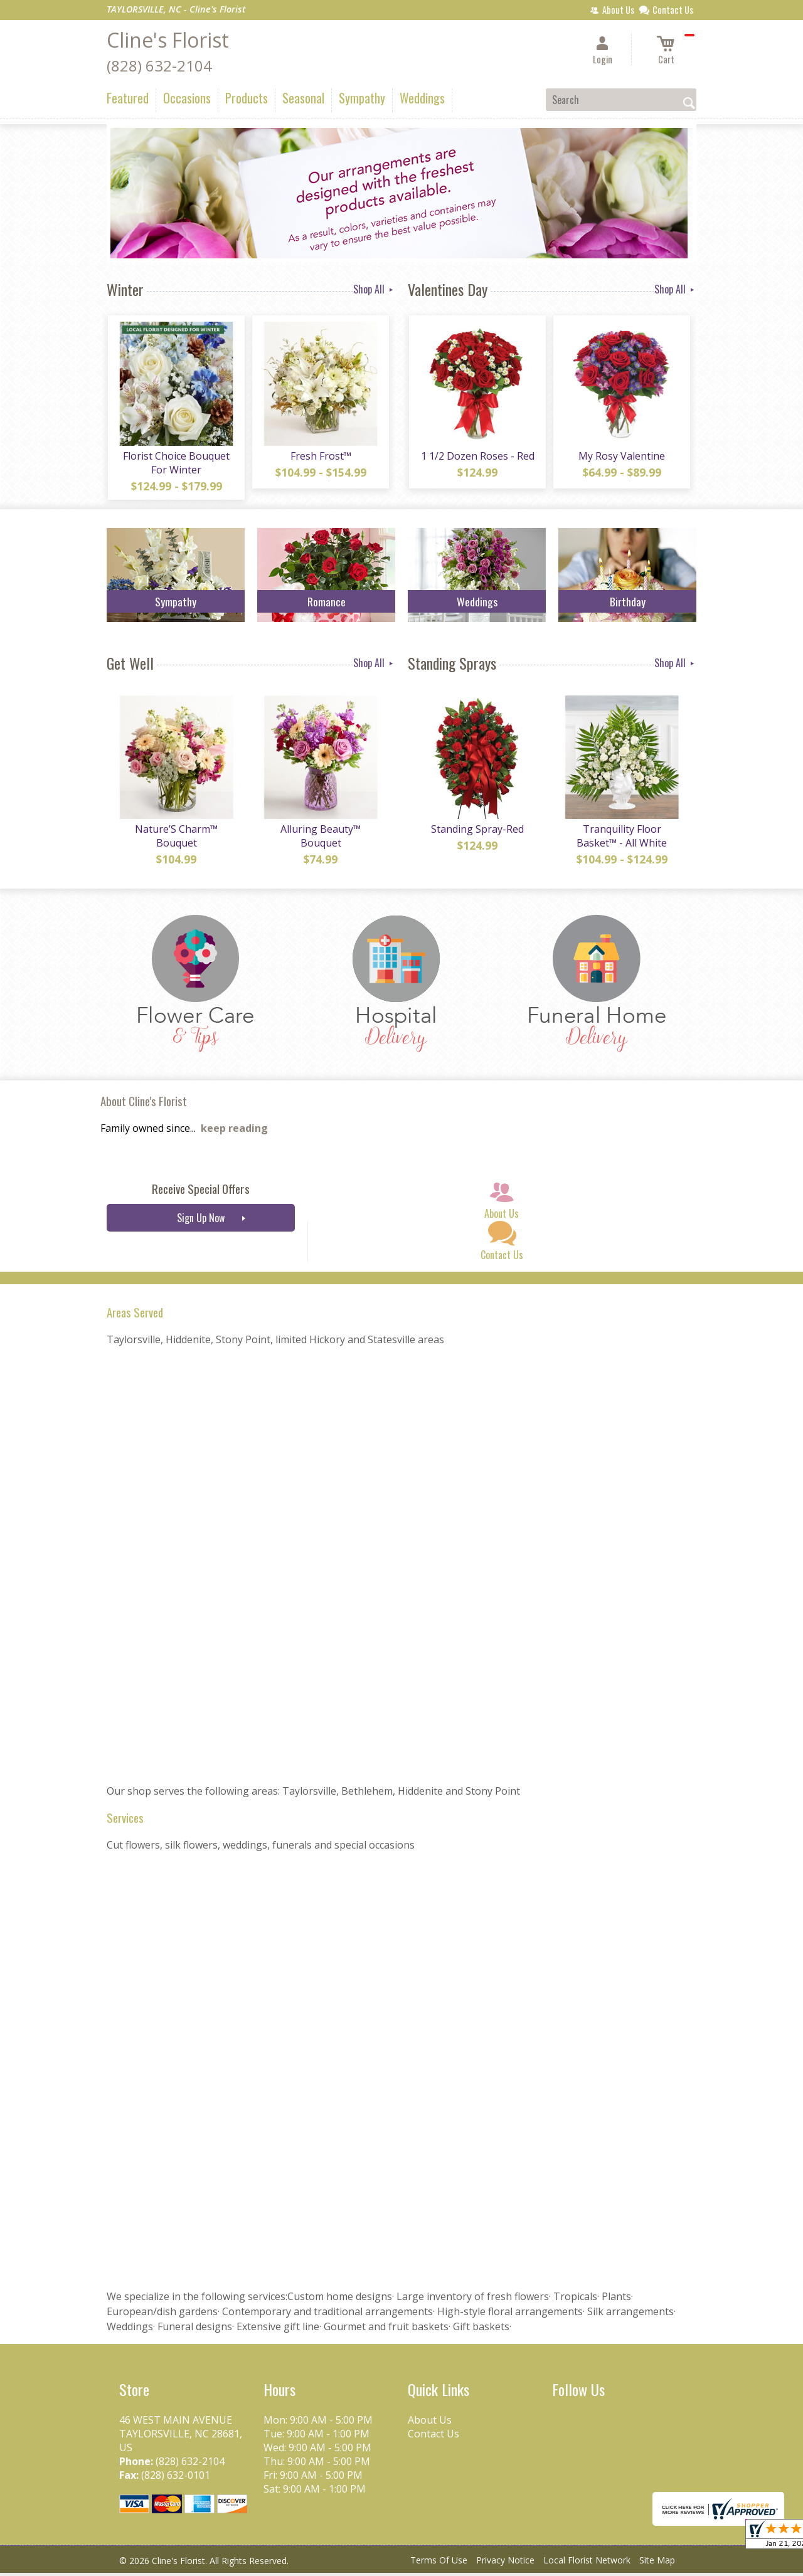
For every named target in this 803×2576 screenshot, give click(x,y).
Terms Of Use (438, 2563)
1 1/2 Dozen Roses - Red (477, 457)
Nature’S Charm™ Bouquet (175, 839)
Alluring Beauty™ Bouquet (320, 839)
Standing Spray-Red (476, 832)
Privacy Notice (505, 2563)
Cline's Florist (168, 39)
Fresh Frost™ (320, 457)
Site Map (657, 2563)
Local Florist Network (586, 2563)
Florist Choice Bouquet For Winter (175, 464)
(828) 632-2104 (159, 65)
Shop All (374, 289)
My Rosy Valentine (621, 457)
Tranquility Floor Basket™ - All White (621, 839)
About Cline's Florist (143, 1103)
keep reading (234, 1131)
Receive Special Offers (201, 1192)
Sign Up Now (201, 1220)
